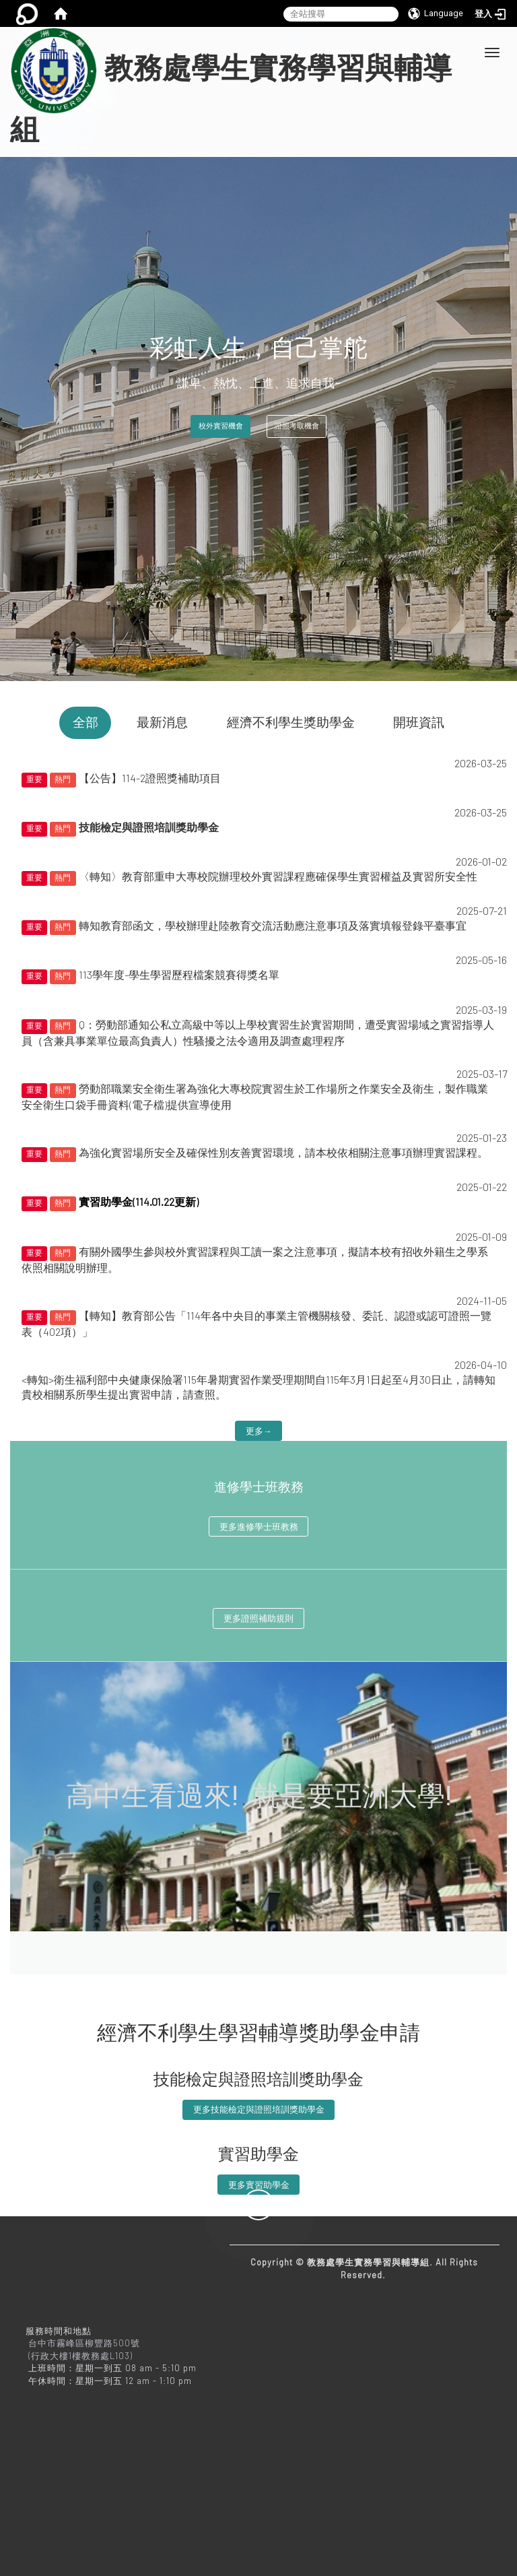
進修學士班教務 (259, 1487)
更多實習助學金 (258, 2184)
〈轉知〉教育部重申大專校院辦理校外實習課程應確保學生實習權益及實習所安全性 (278, 876)
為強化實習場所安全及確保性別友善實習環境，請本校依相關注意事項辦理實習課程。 (283, 1152)
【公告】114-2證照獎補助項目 (150, 777)
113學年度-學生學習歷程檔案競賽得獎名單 (179, 974)
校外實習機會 (221, 426)
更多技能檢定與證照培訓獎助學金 (258, 2109)
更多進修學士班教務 (258, 1526)
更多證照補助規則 (258, 1618)
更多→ (259, 1430)
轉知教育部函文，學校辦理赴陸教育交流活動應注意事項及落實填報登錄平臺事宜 (273, 925)
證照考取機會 (297, 426)
